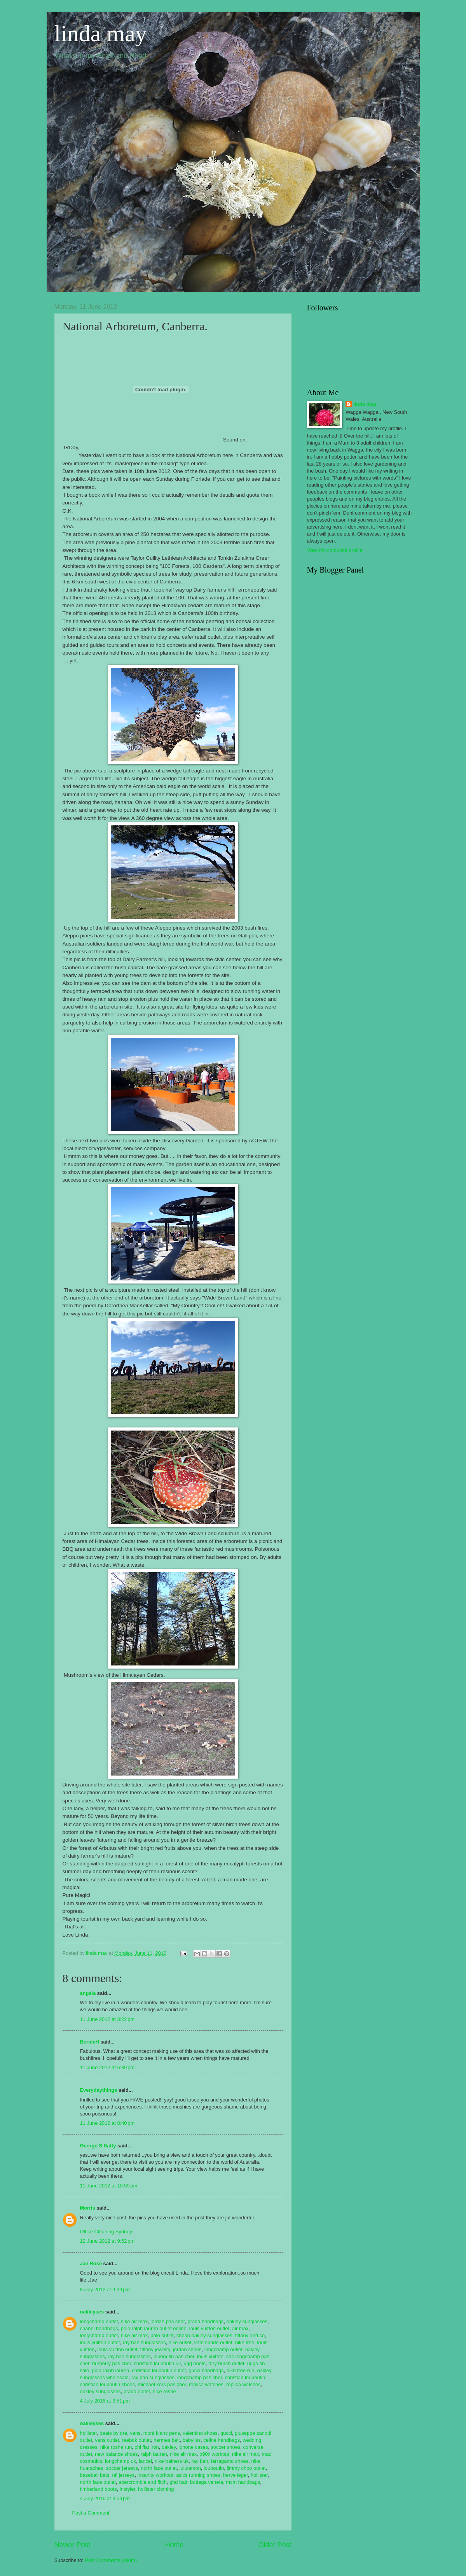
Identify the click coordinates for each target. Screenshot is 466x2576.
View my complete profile (335, 550)
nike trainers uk (171, 2461)
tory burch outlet (226, 2363)
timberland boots (98, 2489)
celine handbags (221, 2440)
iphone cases (193, 2447)
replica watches (206, 2384)
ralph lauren (154, 2454)
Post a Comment (91, 2513)
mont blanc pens (161, 2433)
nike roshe (164, 2391)
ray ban (199, 2461)
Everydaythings (98, 2090)
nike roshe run (116, 2447)
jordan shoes (187, 2349)
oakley (169, 2447)
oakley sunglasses (247, 2321)
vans (135, 2433)
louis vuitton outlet (209, 2328)
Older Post (274, 2545)
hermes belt (167, 2440)
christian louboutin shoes (107, 2384)
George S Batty (98, 2146)
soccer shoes (225, 2447)
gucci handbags (205, 2370)
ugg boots (194, 2363)
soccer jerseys (122, 2468)
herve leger (235, 2475)
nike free (244, 2342)
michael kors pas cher (162, 2384)
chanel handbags (99, 2328)
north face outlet (158, 2468)
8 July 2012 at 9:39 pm (105, 2289)
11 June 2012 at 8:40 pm (107, 2123)
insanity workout (155, 2475)
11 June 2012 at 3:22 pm (107, 2019)
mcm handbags (243, 2482)
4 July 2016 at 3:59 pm (105, 2498)
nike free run (241, 2370)
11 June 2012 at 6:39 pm (107, 2067)
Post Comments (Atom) (111, 2560)
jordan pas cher (167, 2321)
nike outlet (180, 2342)
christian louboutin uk (157, 2363)
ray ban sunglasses (144, 2342)
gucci (226, 2433)
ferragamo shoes (230, 2461)
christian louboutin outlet (159, 2370)
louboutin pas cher (174, 2356)
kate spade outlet (213, 2342)
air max (240, 2328)
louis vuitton (210, 2356)
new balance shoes (116, 2454)
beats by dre (113, 2433)
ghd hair (178, 2482)
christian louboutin (245, 2377)
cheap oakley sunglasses (204, 2335)
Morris (87, 2208)
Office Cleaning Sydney (106, 2232)
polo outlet (161, 2335)
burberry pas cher (111, 2363)
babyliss (192, 2440)
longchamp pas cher (199, 2377)
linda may (100, 33)
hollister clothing (156, 2489)
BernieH (89, 2042)
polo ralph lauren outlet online (154, 2328)
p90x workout (214, 2454)
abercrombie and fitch (143, 2482)
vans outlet (107, 2440)
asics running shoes (198, 2475)
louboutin (214, 2468)
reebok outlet (136, 2440)
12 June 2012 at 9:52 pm (107, 2241)
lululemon (190, 2468)
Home (174, 2545)
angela (88, 1993)
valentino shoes (200, 2433)
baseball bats (95, 2475)
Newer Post (72, 2545)
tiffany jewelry (155, 2349)
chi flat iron (147, 2447)
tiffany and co (250, 2335)
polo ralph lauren (110, 2370)
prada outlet (137, 2391)
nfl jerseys (123, 2475)
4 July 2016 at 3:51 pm (105, 2401)
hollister (88, 2433)
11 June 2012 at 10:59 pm (109, 2186)
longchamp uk (120, 2461)
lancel (145, 2461)
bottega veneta (206, 2482)
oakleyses (92, 2312)
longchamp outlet (99, 2321)
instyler (127, 2489)
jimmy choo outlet (246, 2468)
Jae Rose (91, 2263)
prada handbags (205, 2321)
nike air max (134, 2321)
